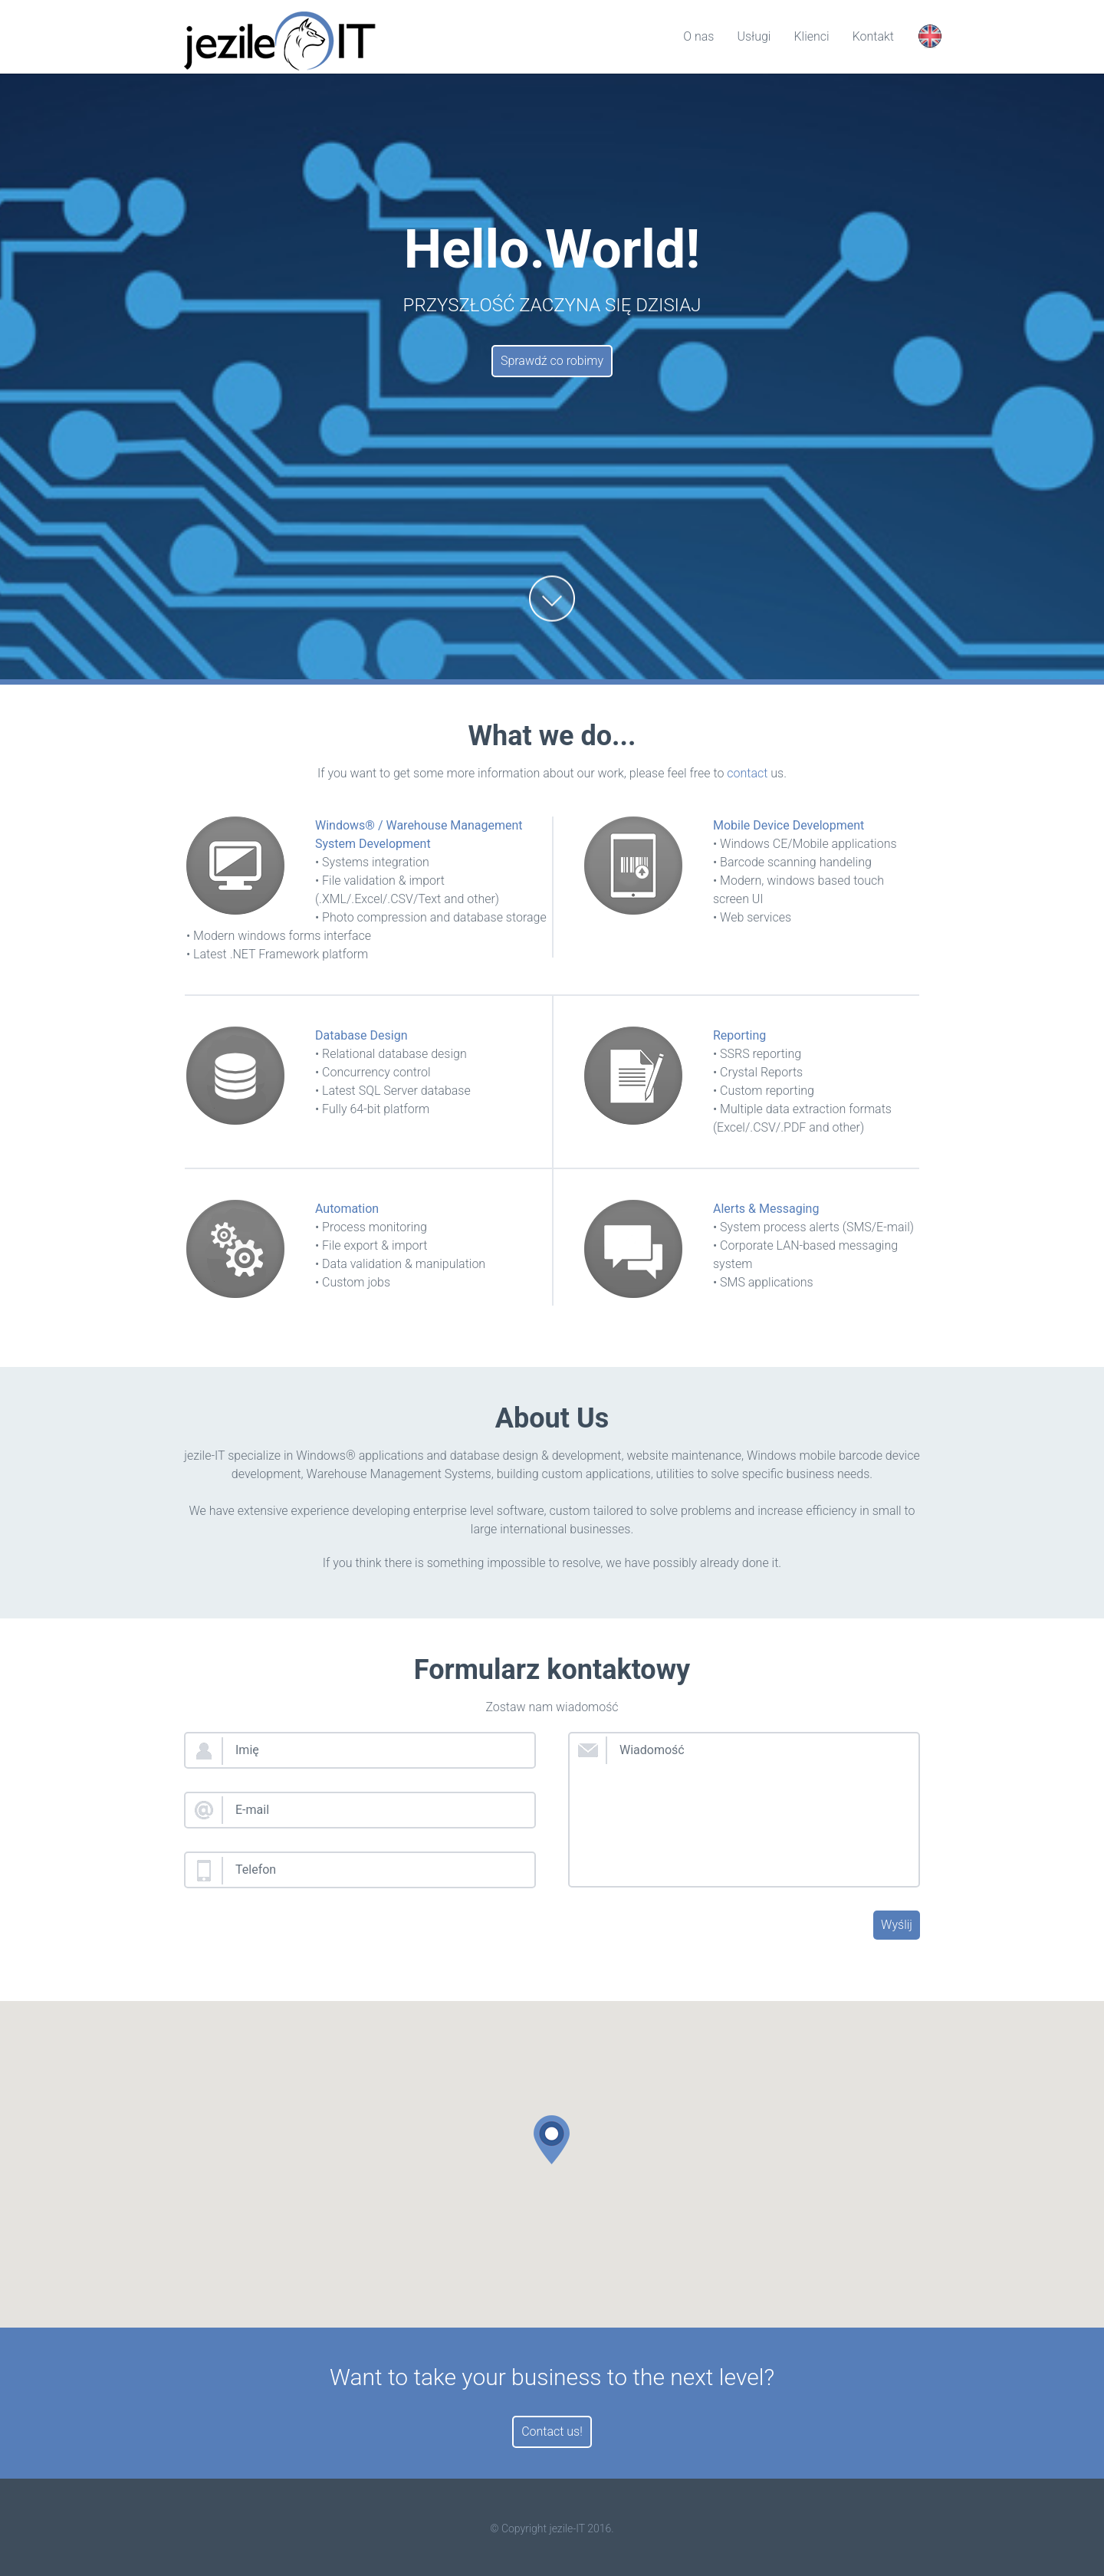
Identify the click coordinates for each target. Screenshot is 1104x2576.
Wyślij (896, 1924)
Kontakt (873, 36)
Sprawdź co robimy (552, 360)
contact (747, 773)
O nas (698, 36)
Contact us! (552, 2431)
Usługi (753, 36)
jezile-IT (566, 2528)
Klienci (811, 36)
